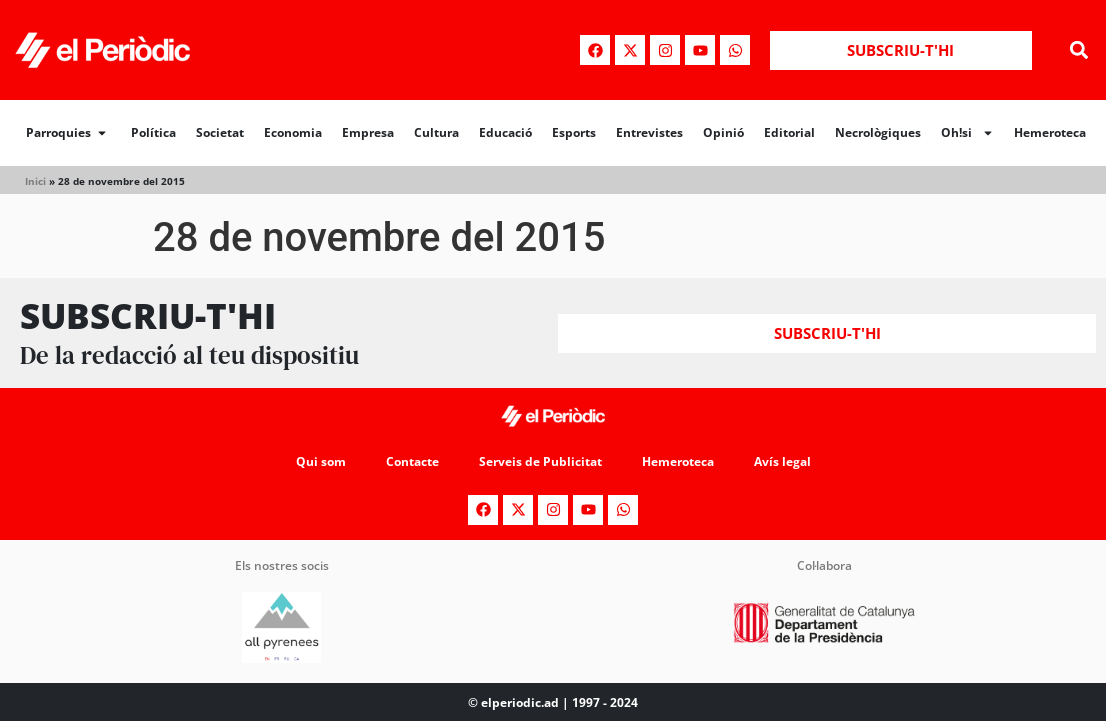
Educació (505, 132)
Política (153, 132)
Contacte (412, 461)
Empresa (368, 132)
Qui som (321, 461)
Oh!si (967, 133)
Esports (574, 132)
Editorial (789, 132)
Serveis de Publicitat (540, 461)
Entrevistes (649, 132)
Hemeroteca (1050, 132)
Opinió (723, 132)
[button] (1079, 50)
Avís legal (782, 461)
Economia (293, 132)
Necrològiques (878, 132)
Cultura (436, 132)
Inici (35, 181)
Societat (220, 132)
